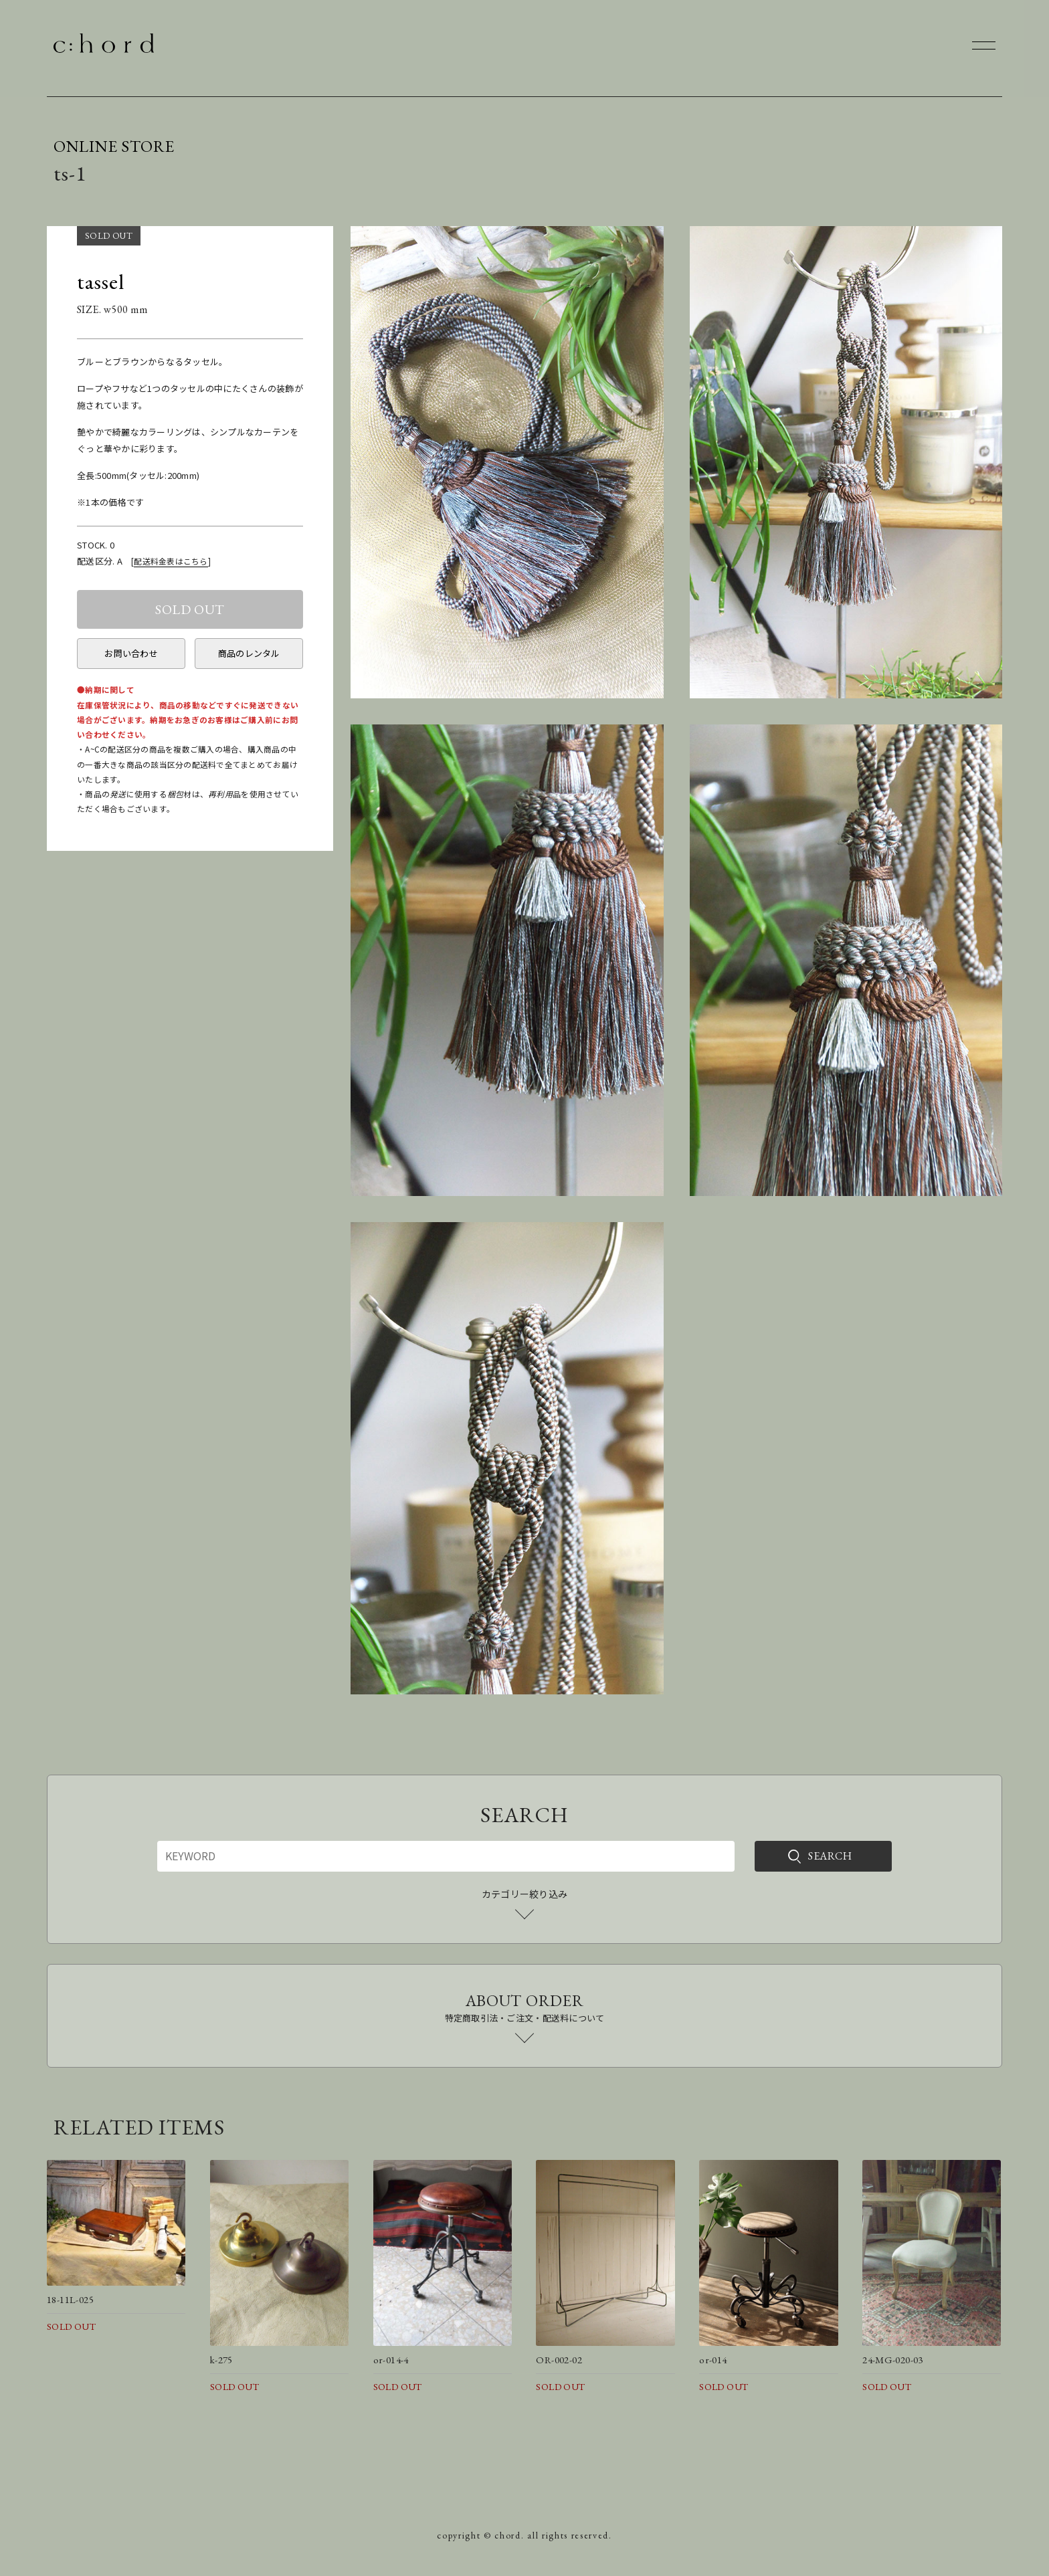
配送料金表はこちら (170, 561)
